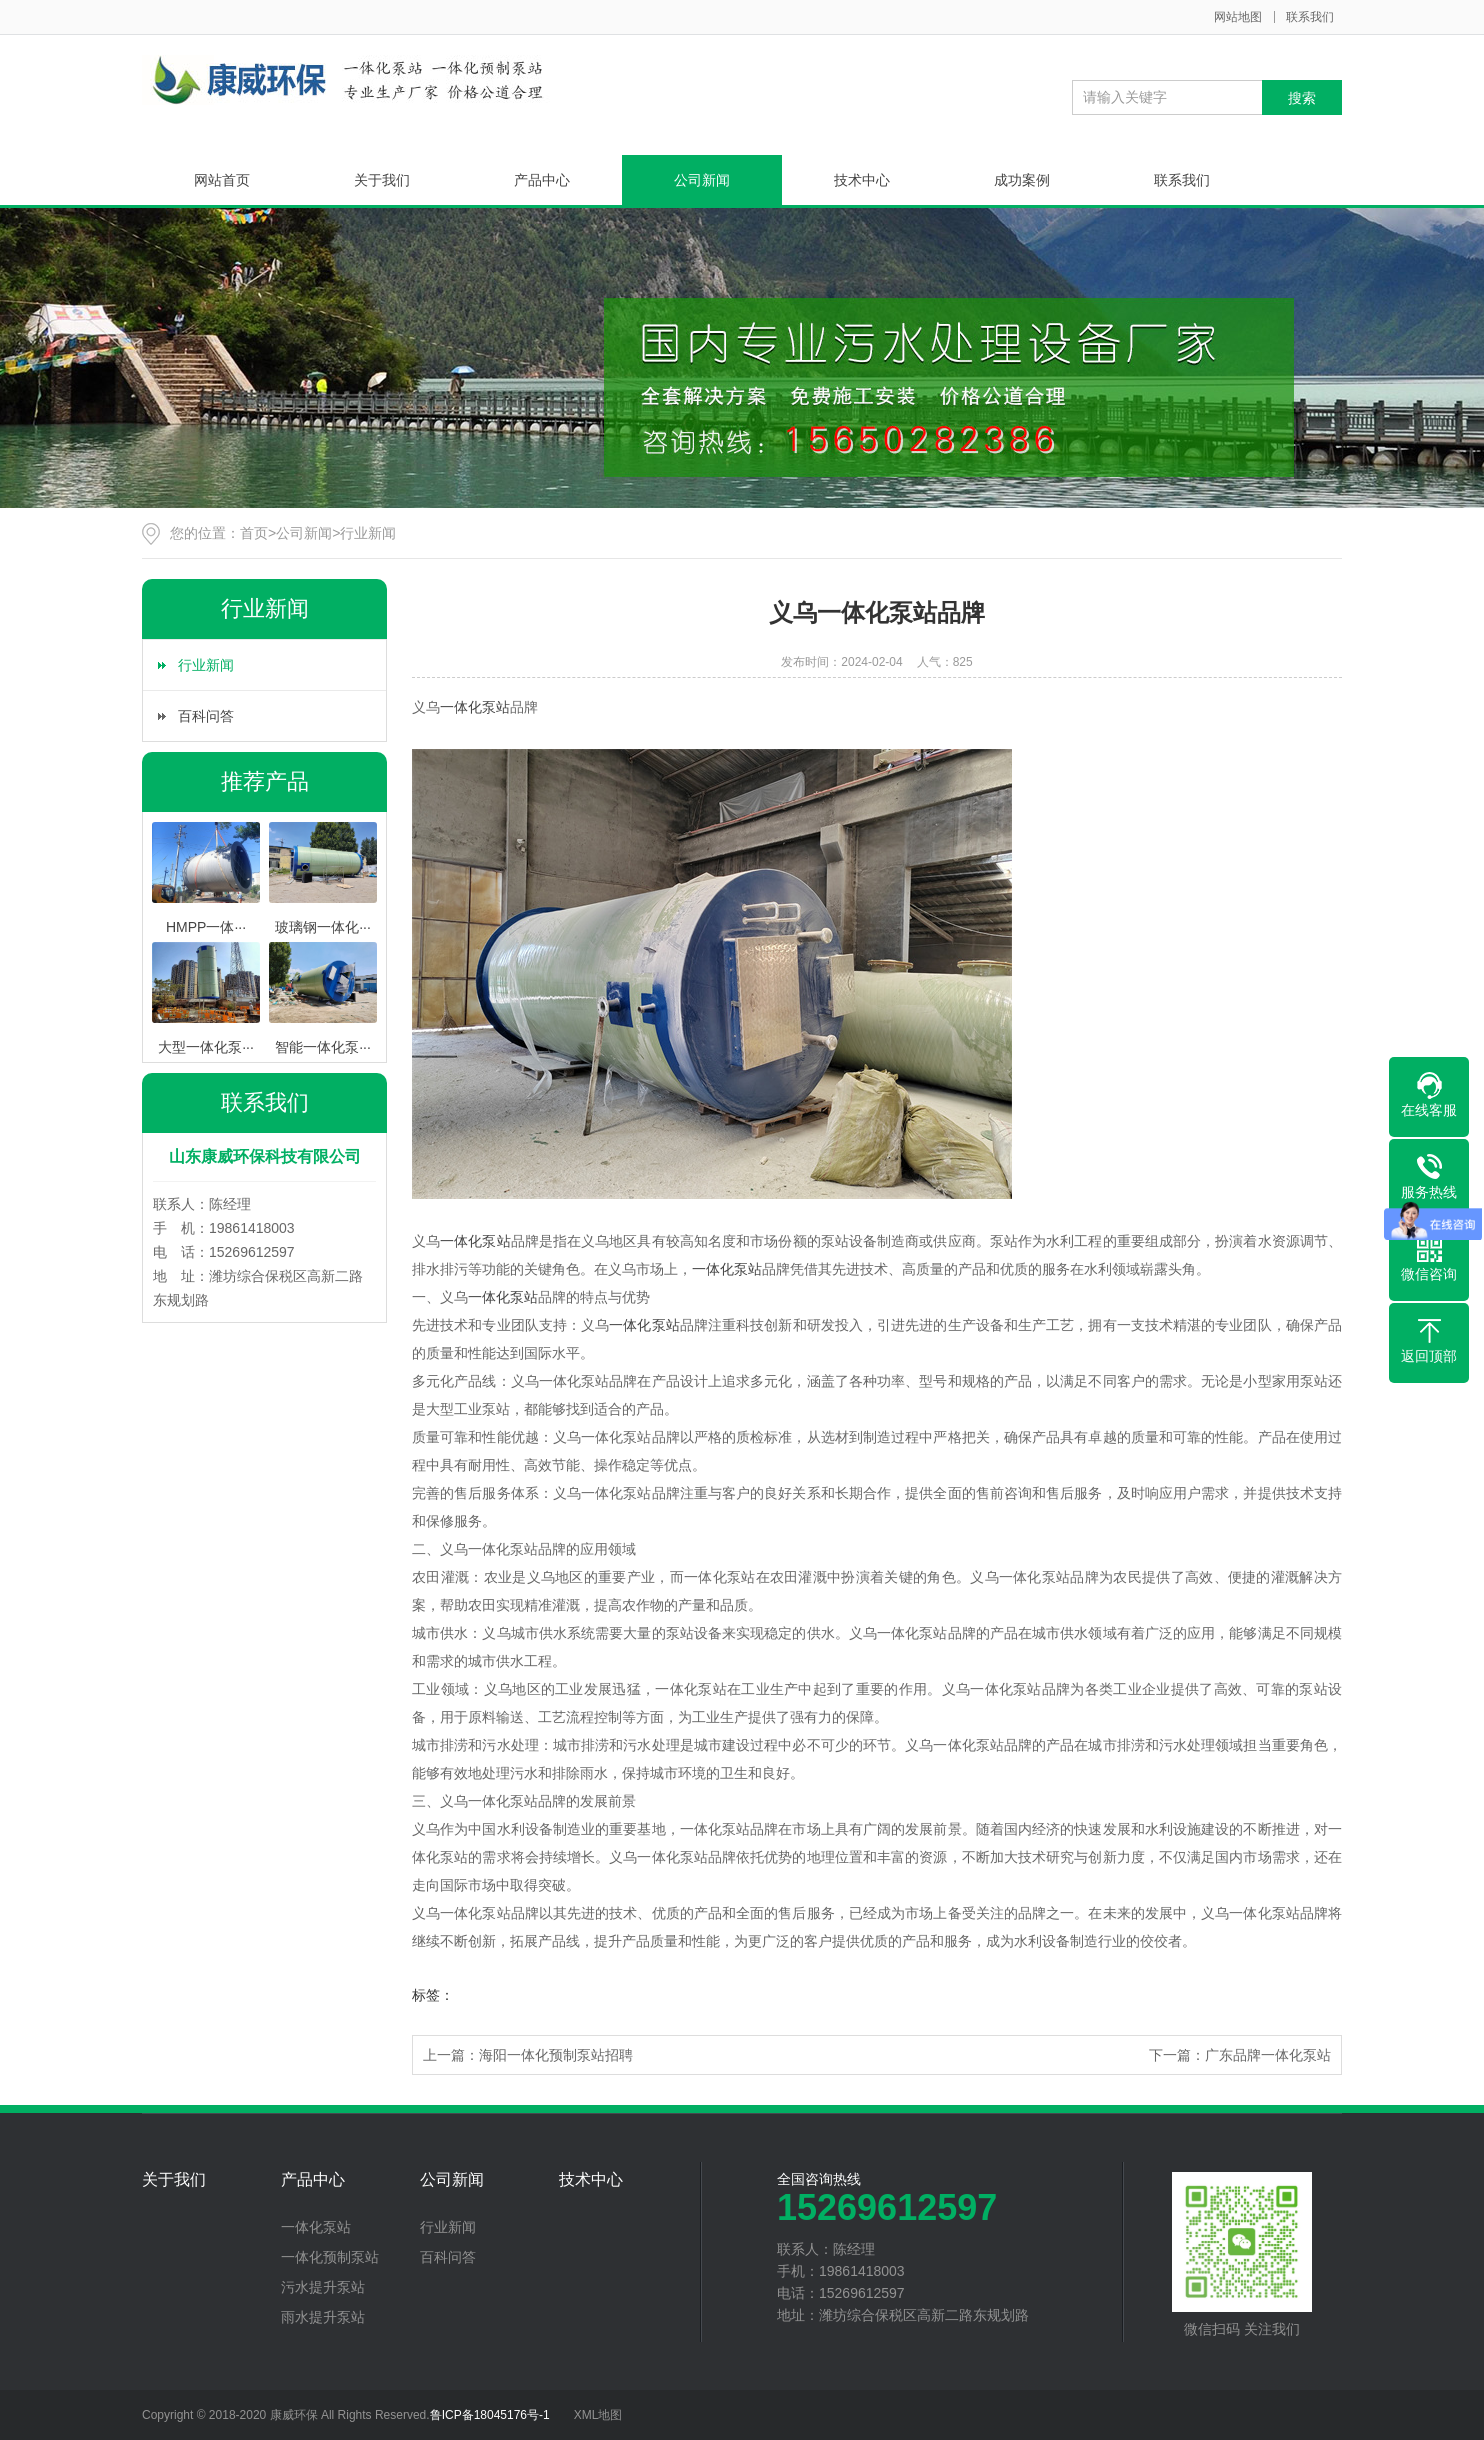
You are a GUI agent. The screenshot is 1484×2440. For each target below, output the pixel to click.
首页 (254, 533)
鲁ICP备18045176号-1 (490, 2415)
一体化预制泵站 (330, 2257)
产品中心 (542, 180)
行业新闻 (368, 533)
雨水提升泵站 (323, 2317)
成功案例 (1022, 180)
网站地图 (1238, 17)
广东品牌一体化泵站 (1268, 2055)
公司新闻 (702, 180)
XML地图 (598, 2415)
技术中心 (862, 180)
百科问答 (206, 716)
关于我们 (382, 180)
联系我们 (1310, 17)
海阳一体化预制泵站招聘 (556, 2055)
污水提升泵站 (323, 2287)
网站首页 (222, 180)
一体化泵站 (475, 707)
